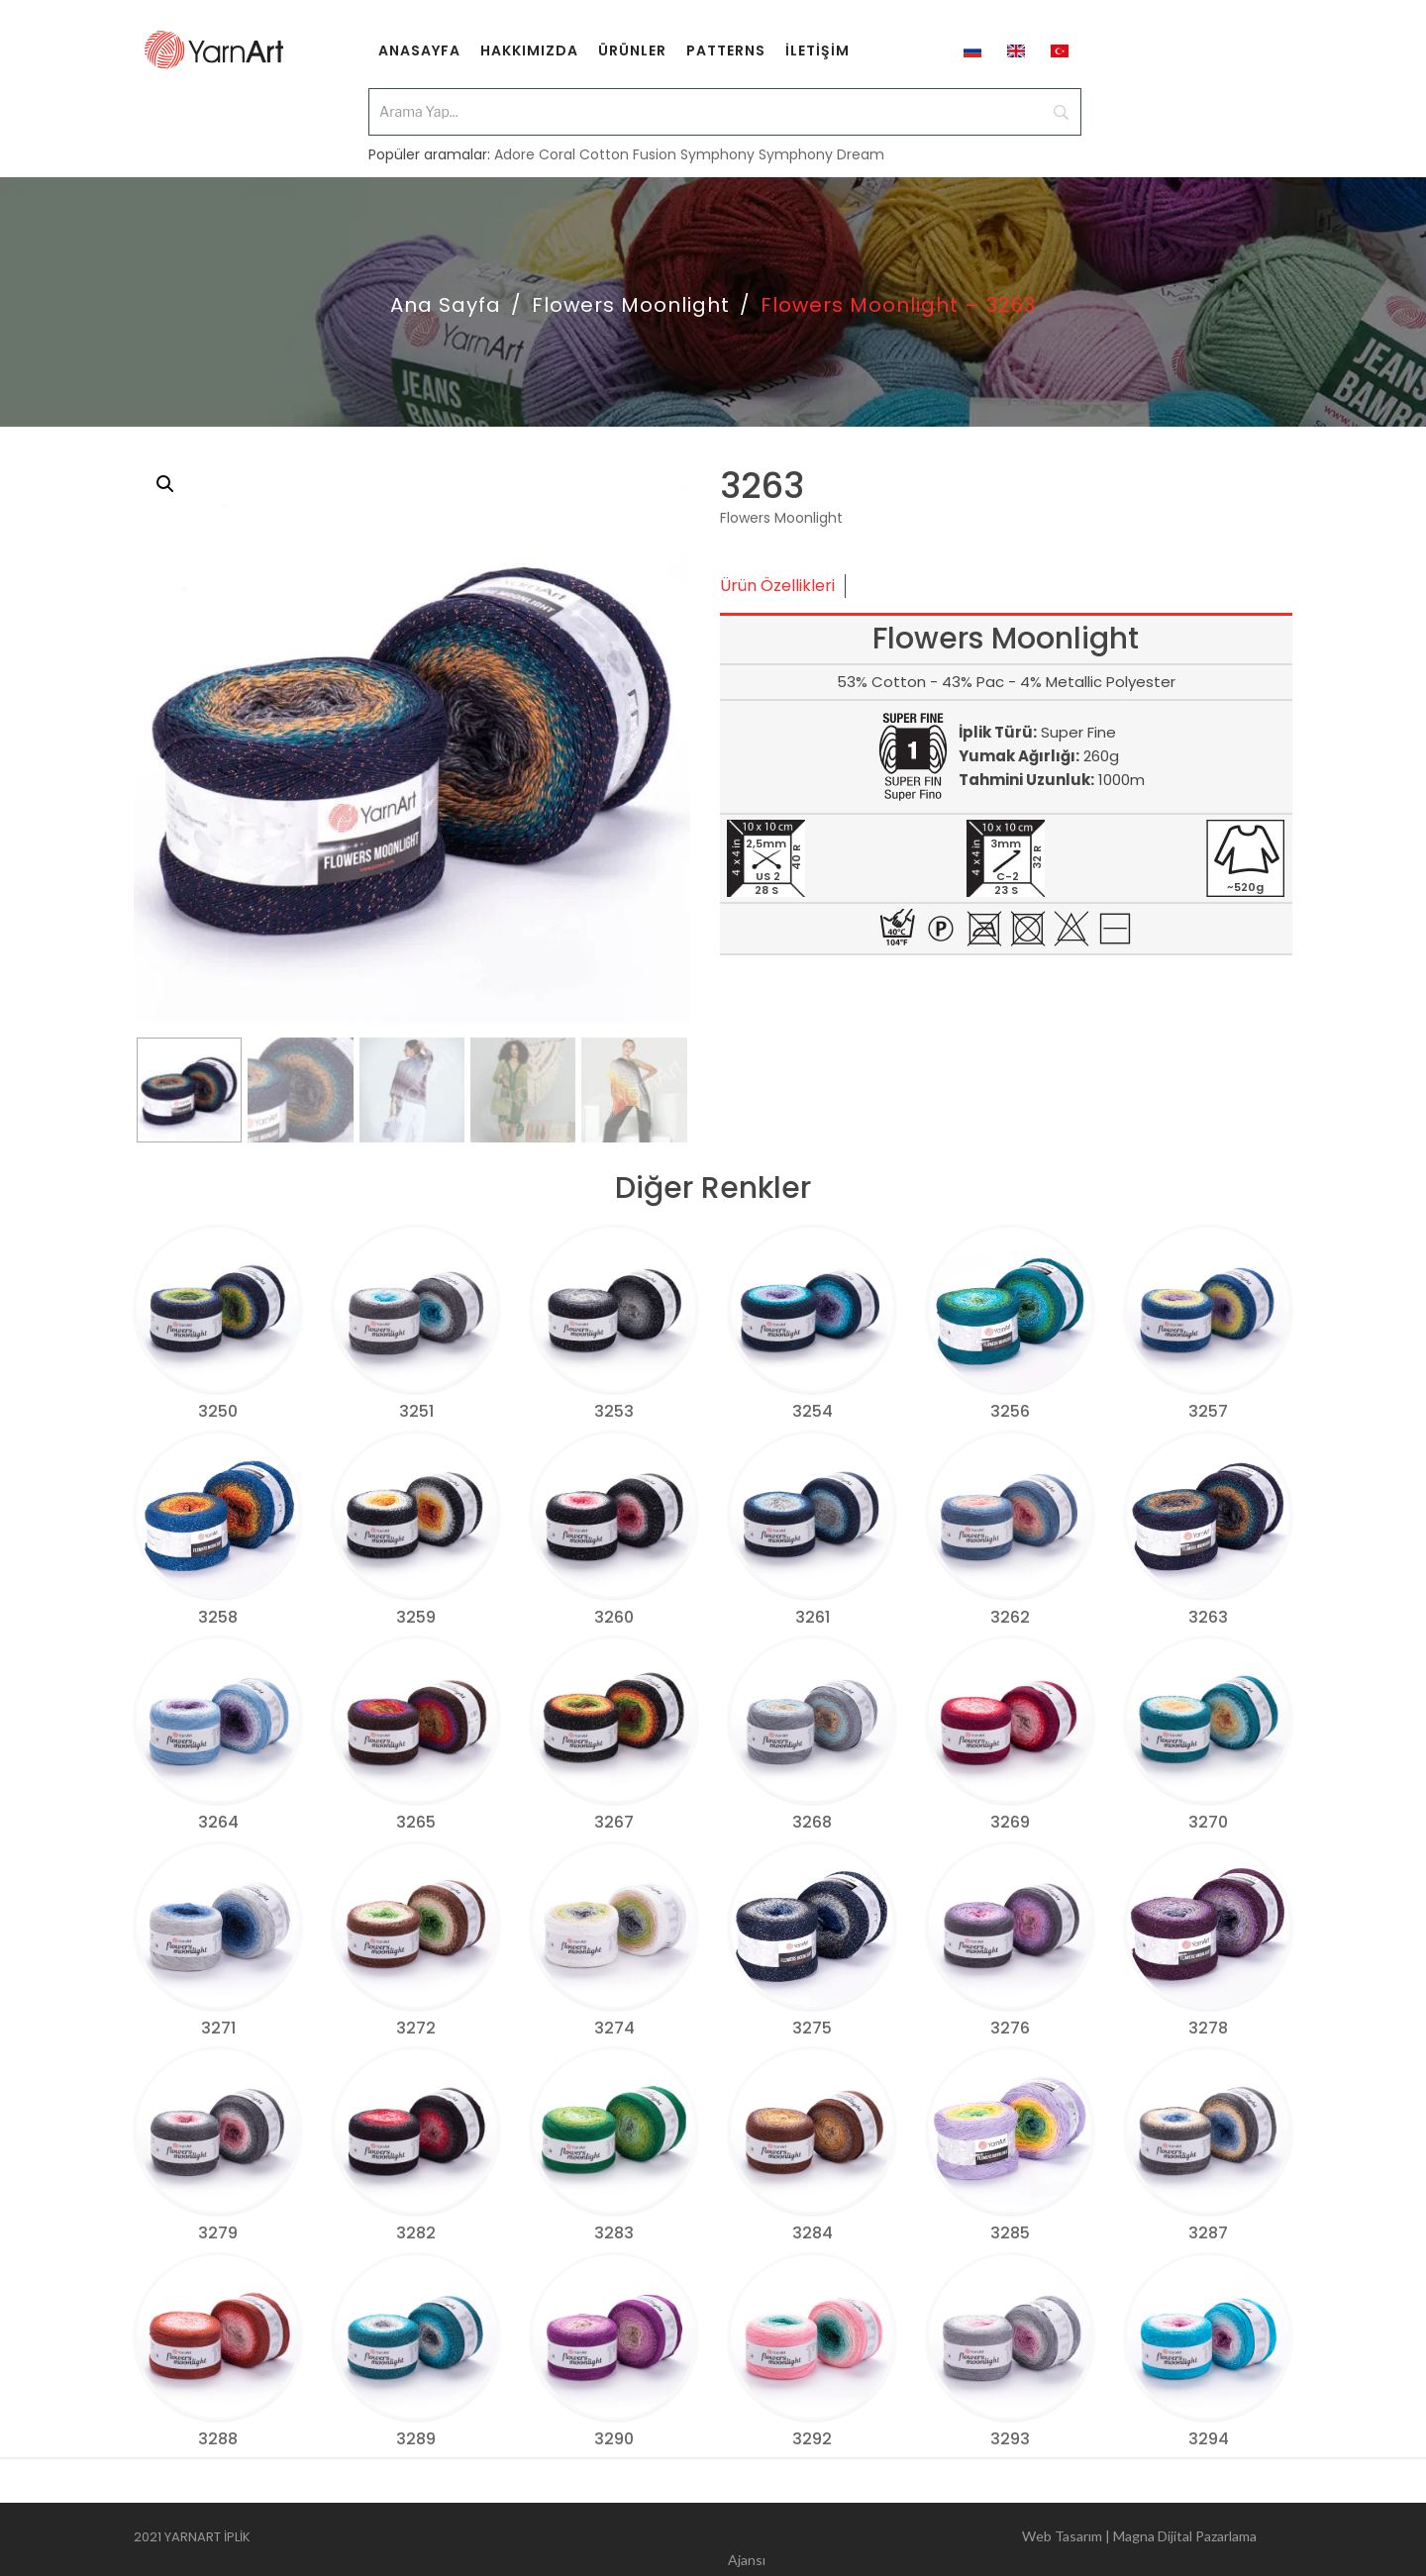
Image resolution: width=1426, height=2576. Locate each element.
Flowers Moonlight (631, 305)
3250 (218, 1411)
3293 (1010, 2438)
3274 (614, 2028)
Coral (557, 140)
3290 (614, 2438)
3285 (1010, 2233)
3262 (1010, 1617)
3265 (416, 1822)
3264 (218, 1822)
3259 (416, 1617)
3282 (416, 2233)
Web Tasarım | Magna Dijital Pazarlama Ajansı (992, 2540)
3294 (1208, 2438)
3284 (812, 2233)
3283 (614, 2233)
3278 (1208, 2028)
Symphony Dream (821, 140)
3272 (416, 2028)
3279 (218, 2233)
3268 (812, 1822)
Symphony (717, 140)
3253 (614, 1411)
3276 (1010, 2028)
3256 (1010, 1411)
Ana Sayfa (445, 305)
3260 (614, 1617)
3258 (218, 1617)
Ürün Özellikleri (777, 585)
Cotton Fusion (627, 140)
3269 (1010, 1822)
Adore (514, 140)
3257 (1208, 1411)
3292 (812, 2438)
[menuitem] (419, 49)
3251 (416, 1411)
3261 (812, 1617)
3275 (812, 2028)
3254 (812, 1411)
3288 (218, 2438)
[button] (165, 484)
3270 (1208, 1822)
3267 (614, 1822)
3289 (416, 2438)
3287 (1208, 2233)
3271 (218, 2028)
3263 (1208, 1617)
